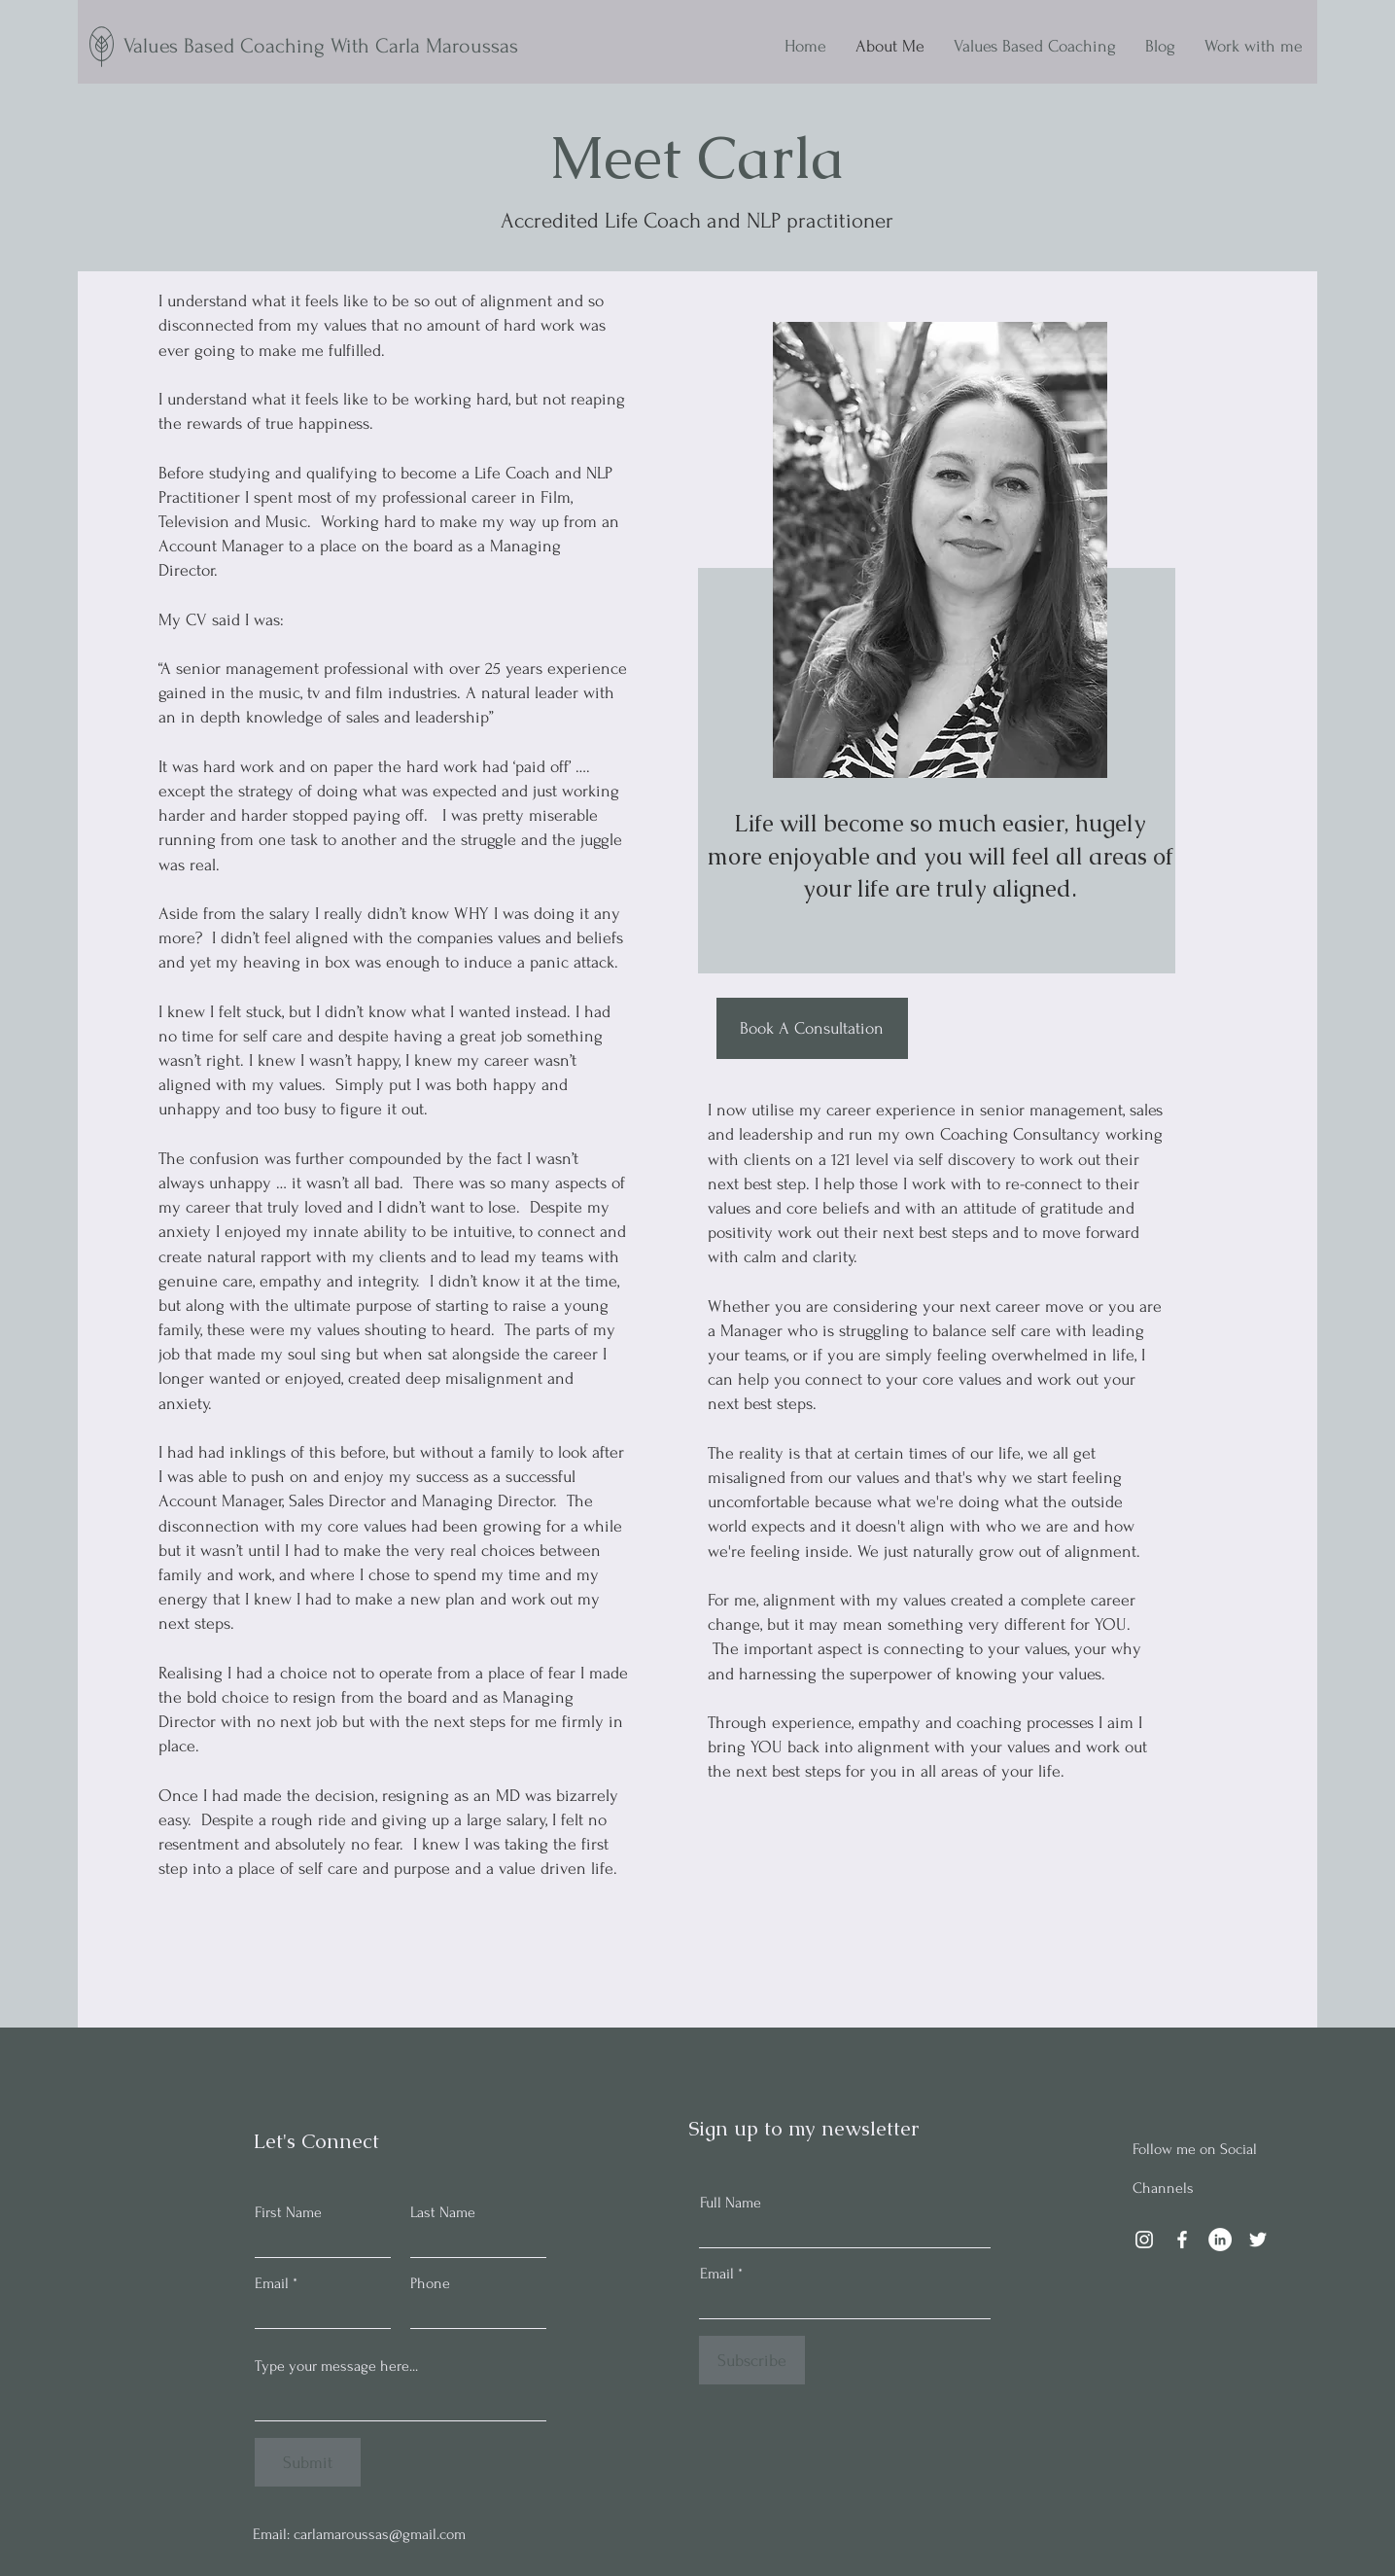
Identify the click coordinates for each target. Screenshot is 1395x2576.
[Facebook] (1182, 2239)
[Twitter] (1258, 2239)
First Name (288, 2212)
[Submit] (308, 2462)
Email (272, 2283)
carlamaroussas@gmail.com (380, 2534)
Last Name (442, 2212)
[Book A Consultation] (812, 1028)
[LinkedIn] (1220, 2239)
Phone (430, 2283)
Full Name (730, 2202)
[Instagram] (1144, 2239)
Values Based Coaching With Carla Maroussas (320, 45)
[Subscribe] (752, 2360)
